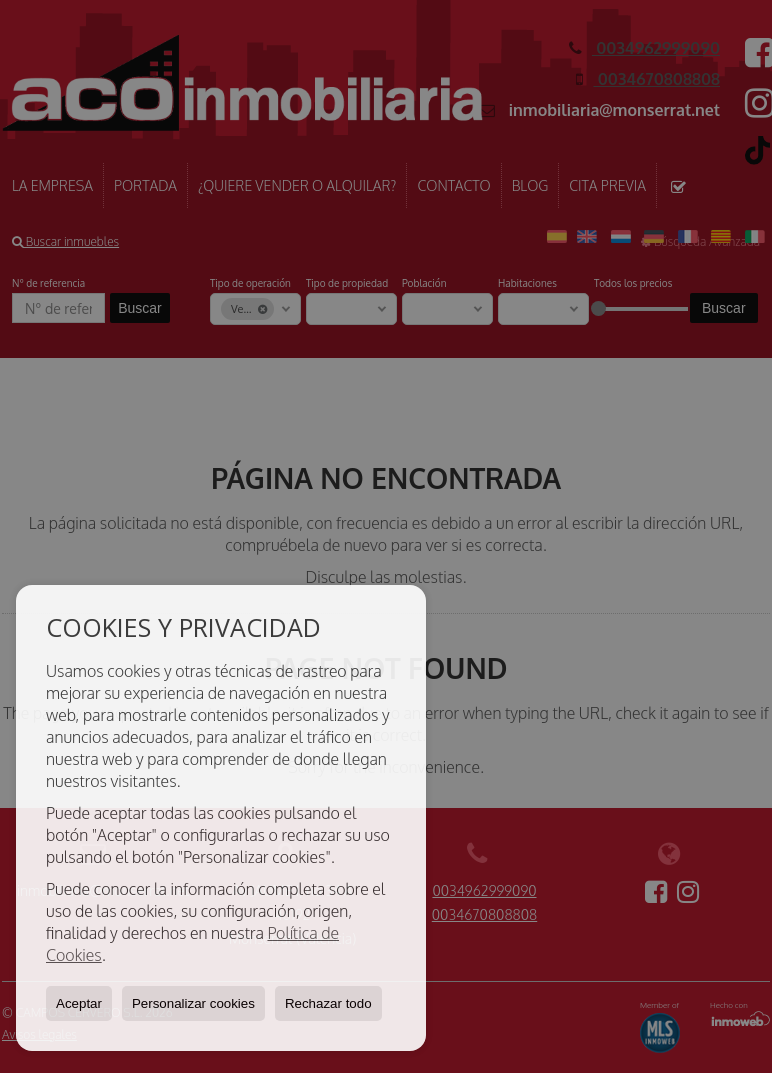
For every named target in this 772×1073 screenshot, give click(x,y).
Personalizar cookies (193, 1003)
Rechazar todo (328, 1003)
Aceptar (79, 1003)
